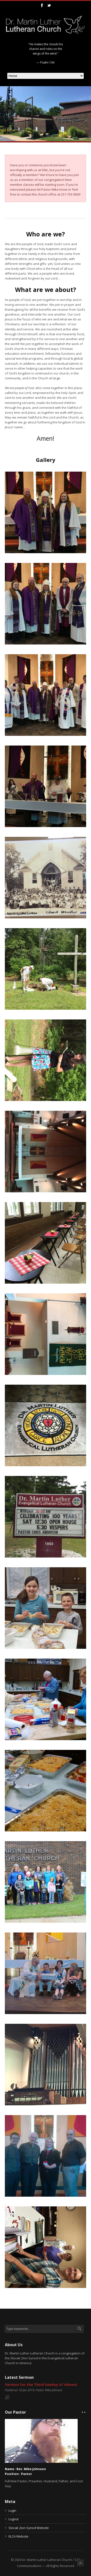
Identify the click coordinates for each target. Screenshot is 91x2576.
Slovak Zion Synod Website (28, 2528)
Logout (13, 2519)
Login (12, 2510)
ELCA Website (18, 2536)
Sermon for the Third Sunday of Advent (41, 2384)
